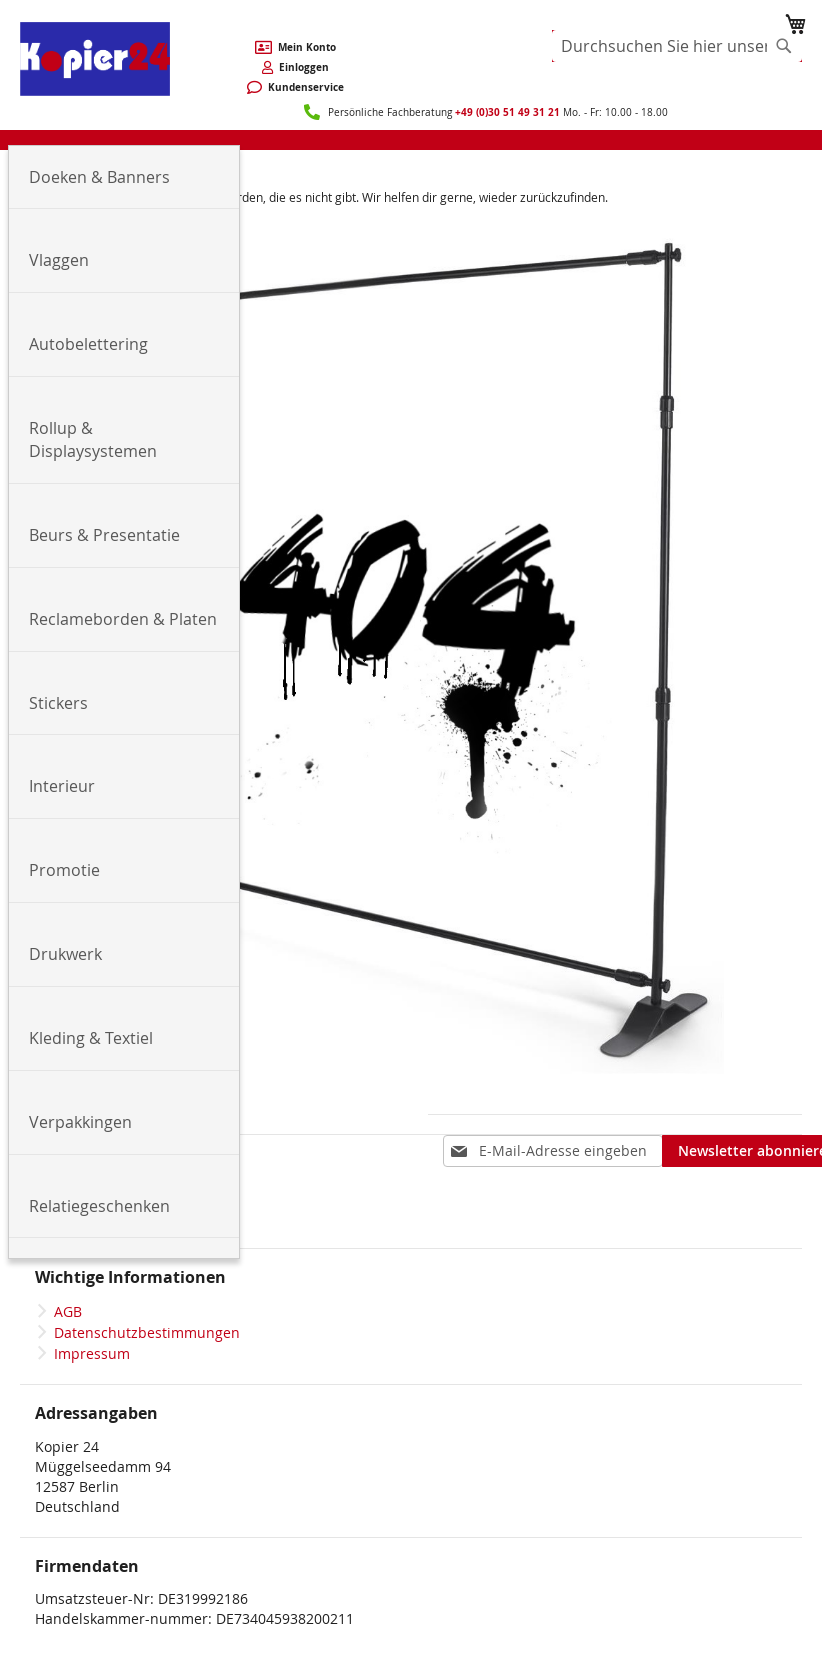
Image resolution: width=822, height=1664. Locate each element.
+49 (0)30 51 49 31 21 (507, 112)
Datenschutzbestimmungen (147, 1332)
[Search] (784, 46)
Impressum (92, 1353)
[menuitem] (124, 178)
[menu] (411, 140)
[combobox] (677, 46)
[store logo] (95, 59)
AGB (68, 1311)
